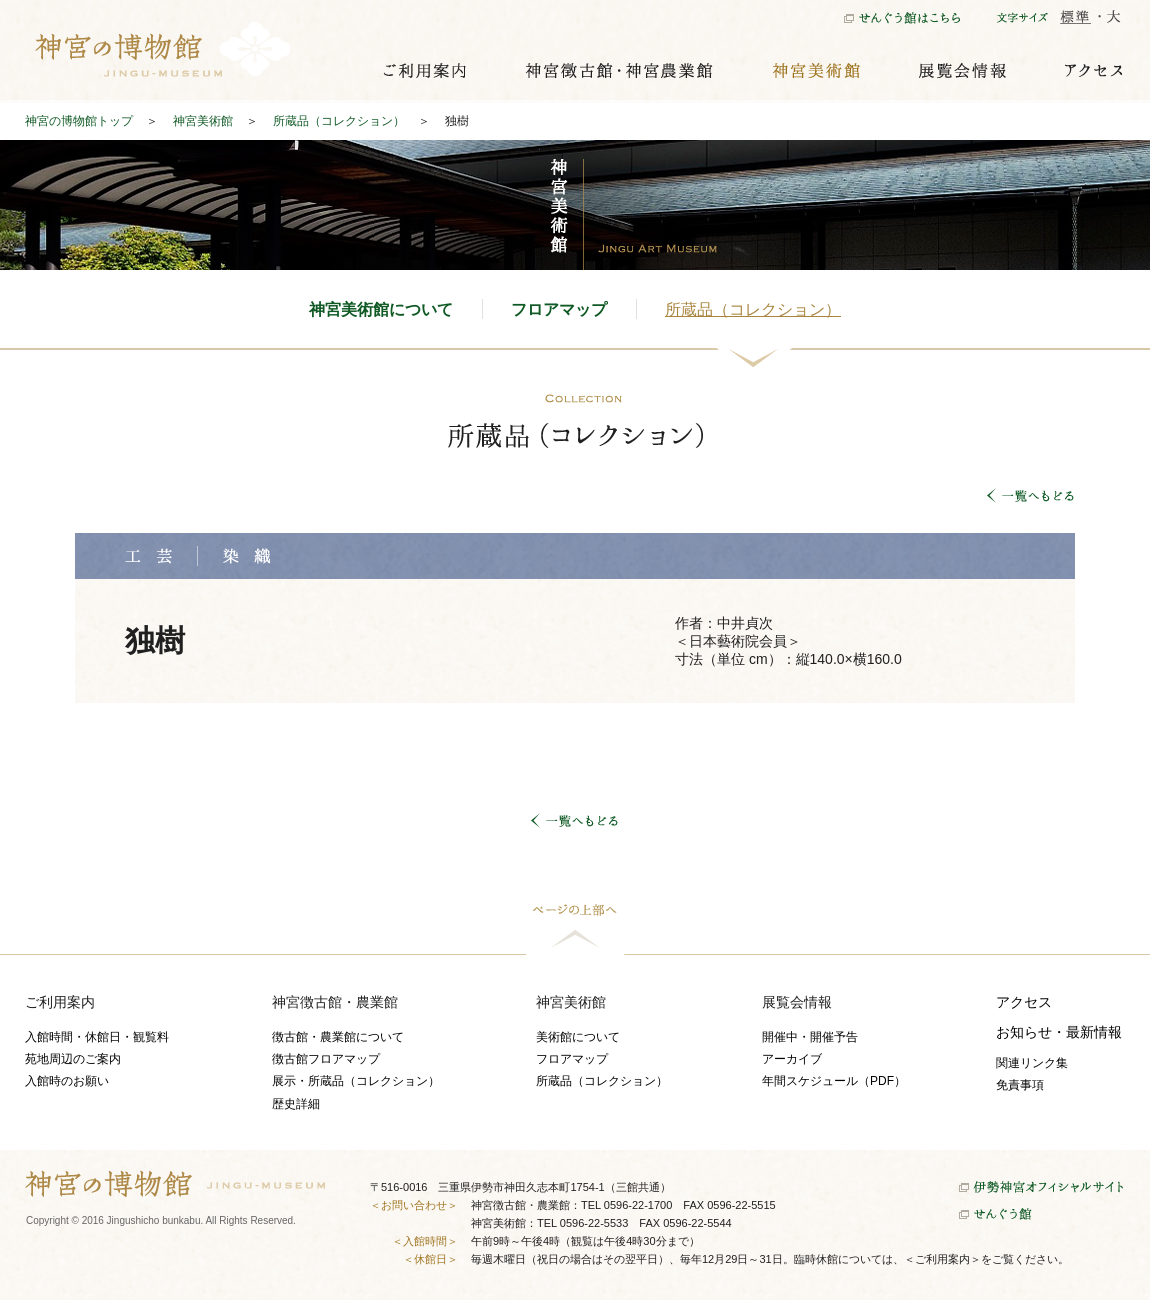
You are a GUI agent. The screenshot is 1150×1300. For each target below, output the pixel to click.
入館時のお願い (67, 1081)
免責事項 (1020, 1085)
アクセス (1024, 1002)
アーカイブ (792, 1059)
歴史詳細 (296, 1104)
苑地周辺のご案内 (73, 1059)
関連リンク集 (1032, 1063)
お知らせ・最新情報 (1059, 1032)
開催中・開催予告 (810, 1037)
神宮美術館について (381, 309)
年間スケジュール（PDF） (834, 1081)
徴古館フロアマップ (326, 1059)
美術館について (578, 1037)
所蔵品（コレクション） (753, 309)
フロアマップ (559, 309)
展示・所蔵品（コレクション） (356, 1081)
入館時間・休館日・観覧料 (97, 1037)
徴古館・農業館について (338, 1037)
